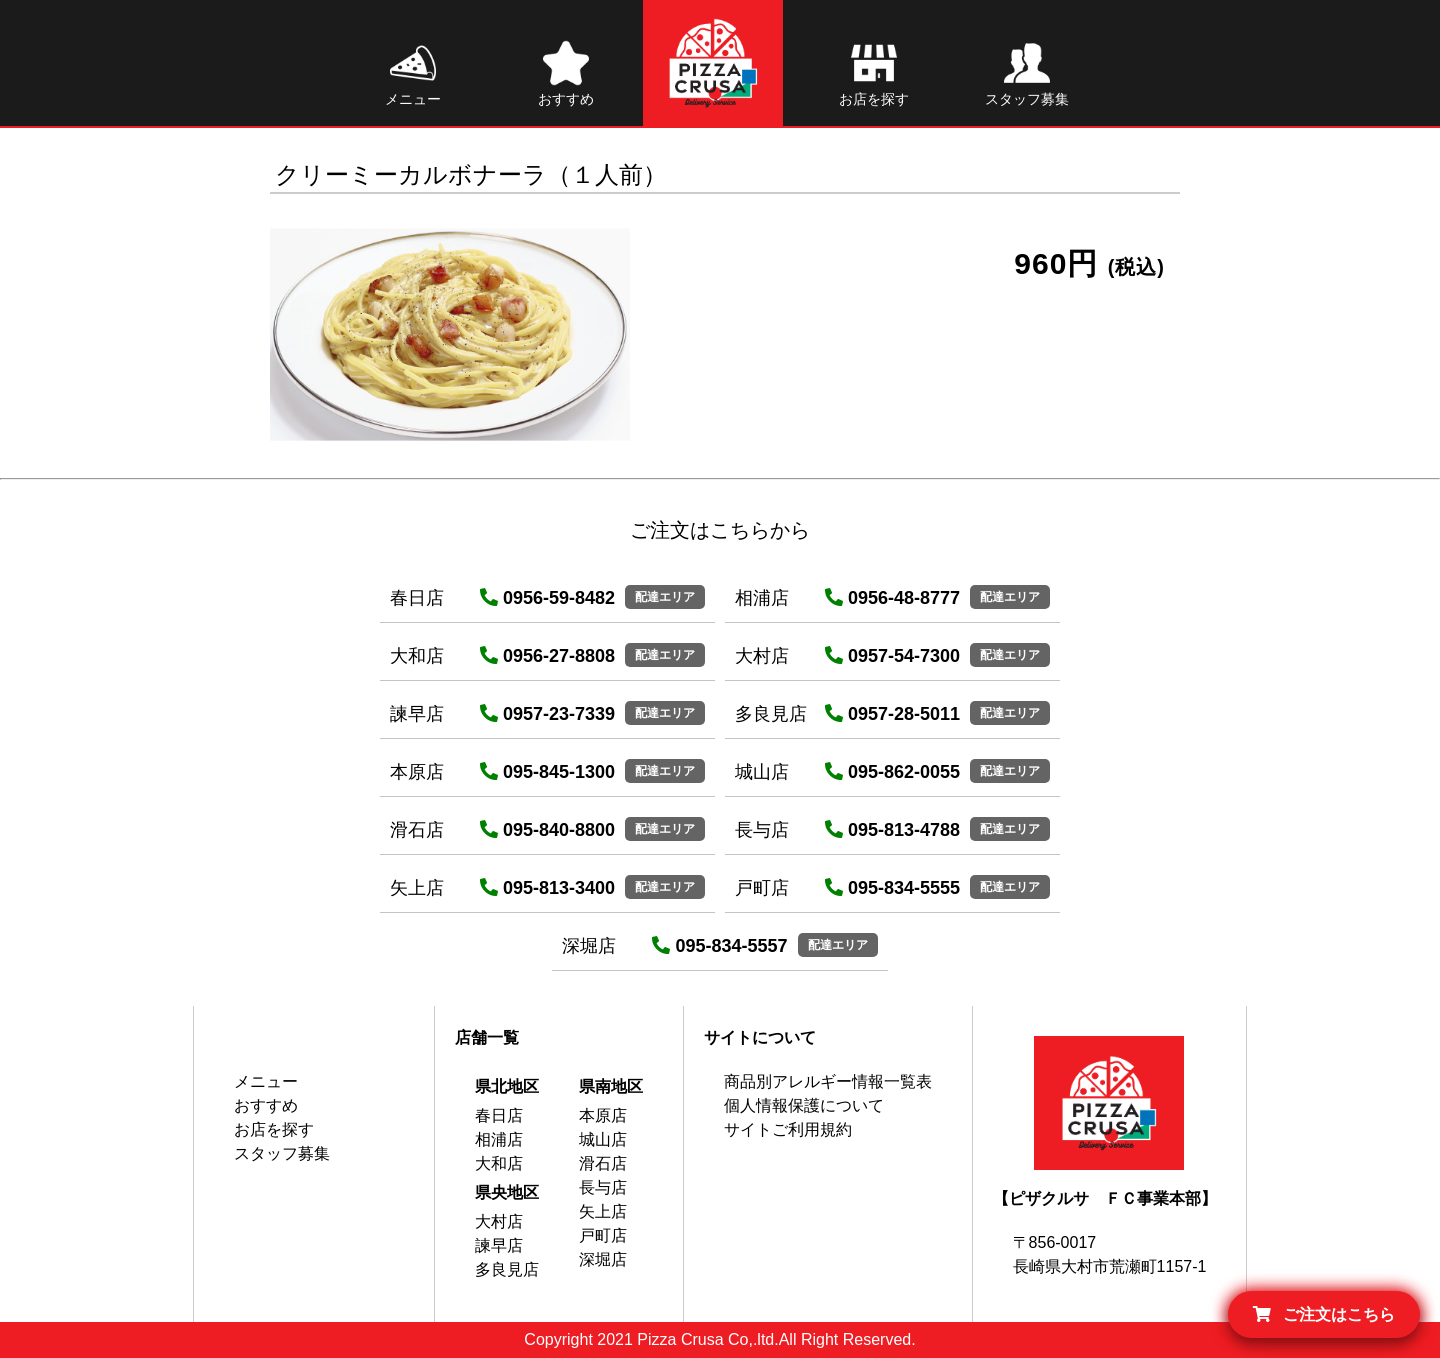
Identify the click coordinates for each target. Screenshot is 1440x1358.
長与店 (603, 1187)
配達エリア (665, 597)
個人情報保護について (804, 1105)
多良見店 (507, 1269)
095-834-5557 (719, 946)
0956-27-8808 (547, 656)
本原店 (603, 1115)
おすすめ (266, 1105)
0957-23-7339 (547, 714)
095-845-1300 (547, 772)
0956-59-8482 (547, 598)
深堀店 (603, 1259)
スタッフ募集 (282, 1153)
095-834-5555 (892, 888)
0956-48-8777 (892, 598)
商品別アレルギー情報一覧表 (828, 1081)
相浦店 (499, 1139)
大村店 (499, 1221)
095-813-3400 (547, 888)
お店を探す (274, 1129)
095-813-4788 (892, 830)
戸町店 (603, 1235)
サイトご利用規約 (788, 1129)
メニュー (266, 1081)
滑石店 (603, 1163)
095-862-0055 (892, 772)
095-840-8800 (547, 830)
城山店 (603, 1139)
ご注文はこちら (1324, 1314)
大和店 (499, 1163)
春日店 (499, 1115)
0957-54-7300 (892, 656)
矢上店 (603, 1211)
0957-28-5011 (892, 714)
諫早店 (499, 1245)
